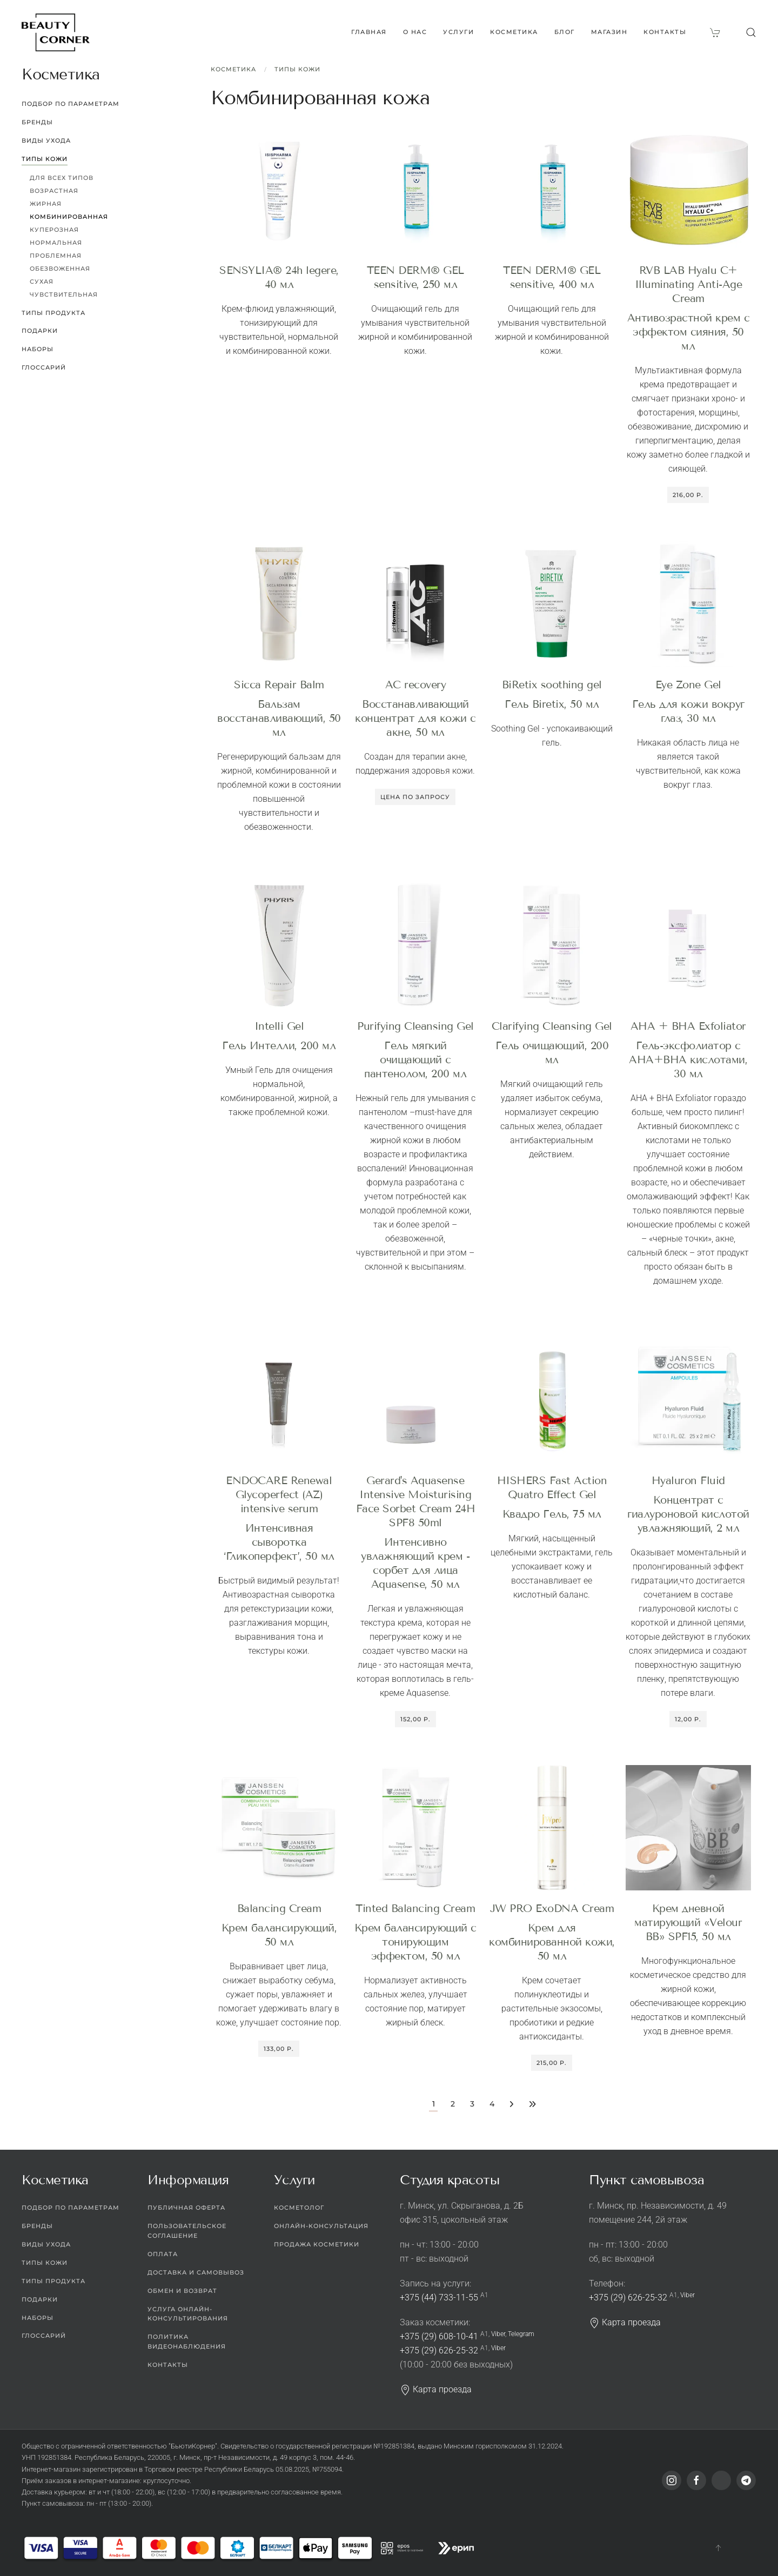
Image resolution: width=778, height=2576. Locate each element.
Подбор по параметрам (70, 104)
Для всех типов (61, 178)
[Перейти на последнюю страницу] (532, 2105)
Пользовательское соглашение (186, 2230)
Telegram (521, 2334)
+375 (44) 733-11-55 (439, 2297)
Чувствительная (64, 294)
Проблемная (56, 255)
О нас (415, 32)
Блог (564, 32)
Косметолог (299, 2207)
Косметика (233, 69)
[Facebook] (696, 2480)
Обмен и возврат (182, 2291)
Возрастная (54, 190)
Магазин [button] (609, 32)
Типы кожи (297, 69)
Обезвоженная (60, 268)
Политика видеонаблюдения (186, 2341)
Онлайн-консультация (321, 2226)
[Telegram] (746, 2480)
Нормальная (56, 242)
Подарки (40, 330)
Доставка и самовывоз (195, 2272)
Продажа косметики (316, 2244)
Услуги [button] (458, 32)
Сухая (41, 281)
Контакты (664, 32)
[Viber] (721, 2480)
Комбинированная (69, 216)
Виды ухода (46, 140)
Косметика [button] (514, 32)
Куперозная (54, 229)
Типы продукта (53, 313)
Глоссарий (44, 367)
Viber (498, 2334)
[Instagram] (671, 2480)
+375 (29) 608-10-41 (439, 2336)
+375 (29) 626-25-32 (439, 2350)
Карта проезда (436, 2389)
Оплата (162, 2254)
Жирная (46, 203)
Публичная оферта (186, 2207)
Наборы (37, 349)
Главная (369, 32)
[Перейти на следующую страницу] (511, 2105)
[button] (751, 32)
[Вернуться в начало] (56, 32)
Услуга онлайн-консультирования (187, 2314)
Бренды (37, 122)
